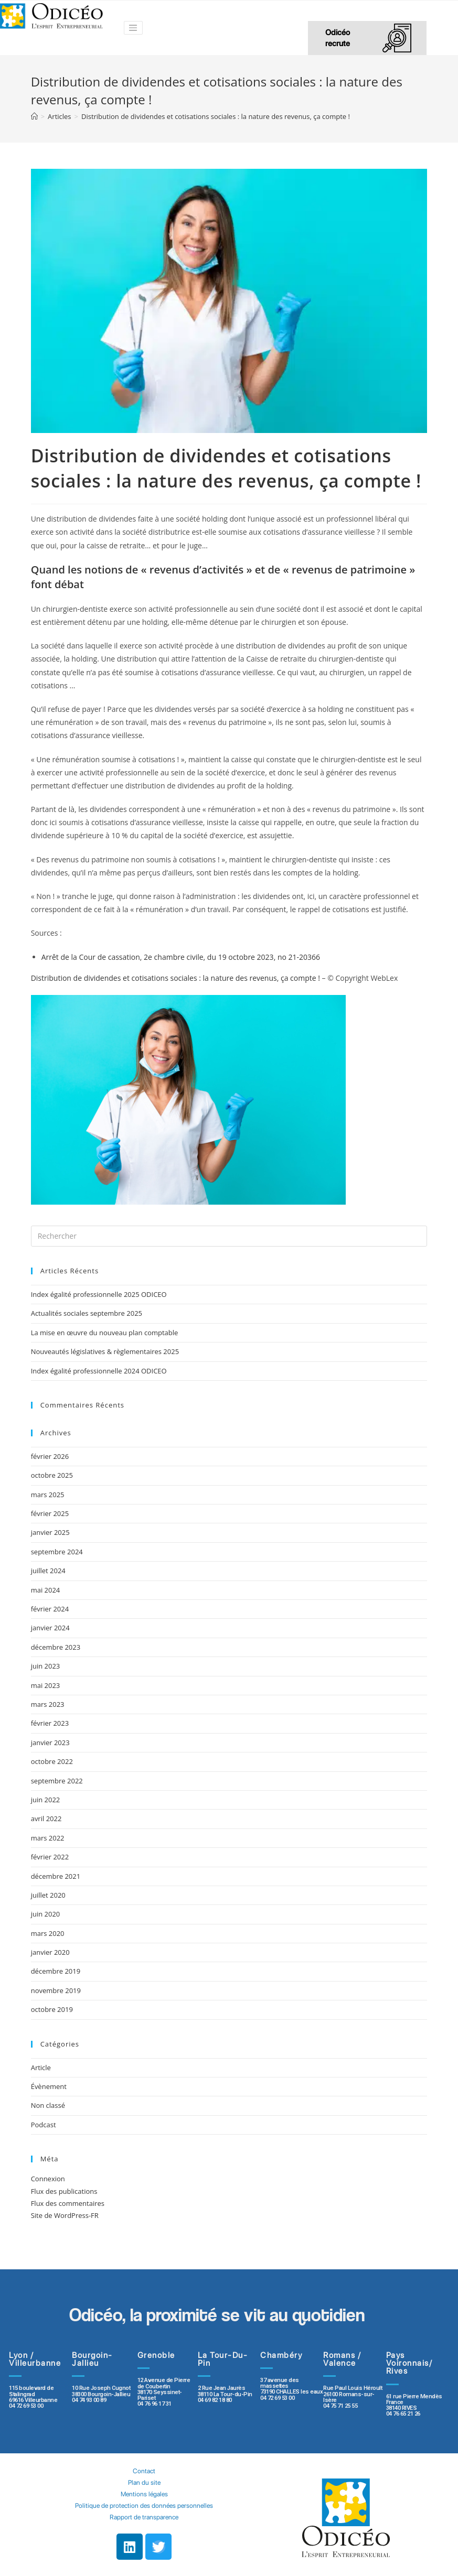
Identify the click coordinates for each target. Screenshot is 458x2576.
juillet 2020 (48, 1895)
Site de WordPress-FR (65, 2215)
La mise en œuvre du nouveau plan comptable (104, 1332)
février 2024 (50, 1609)
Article (41, 2067)
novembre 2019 (56, 1990)
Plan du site (144, 2482)
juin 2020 (45, 1914)
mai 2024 (45, 1590)
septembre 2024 (57, 1551)
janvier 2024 (50, 1627)
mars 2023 (48, 1704)
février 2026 (50, 1456)
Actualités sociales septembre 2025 (88, 1313)
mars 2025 (48, 1494)
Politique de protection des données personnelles (144, 2505)
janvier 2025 (50, 1532)
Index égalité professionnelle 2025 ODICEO (99, 1294)
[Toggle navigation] (133, 28)
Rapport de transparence (144, 2517)
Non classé (48, 2105)
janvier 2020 (50, 1952)
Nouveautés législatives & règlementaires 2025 (105, 1351)
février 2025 (50, 1513)
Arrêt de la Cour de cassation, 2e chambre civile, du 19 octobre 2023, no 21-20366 (180, 957)
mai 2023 (45, 1685)
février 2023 (50, 1723)
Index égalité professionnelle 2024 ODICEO (99, 1371)
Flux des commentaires (67, 2203)
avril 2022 (46, 1818)
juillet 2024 (48, 1570)
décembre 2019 (56, 1971)
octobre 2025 (52, 1475)
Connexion (48, 2178)
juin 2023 (45, 1666)
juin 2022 (45, 1799)
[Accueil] (34, 116)
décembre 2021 (56, 1876)
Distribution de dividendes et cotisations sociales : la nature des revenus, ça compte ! (175, 978)
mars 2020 (48, 1933)
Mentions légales (144, 2494)
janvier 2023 (50, 1742)
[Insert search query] (229, 1236)
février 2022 (50, 1856)
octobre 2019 (52, 2009)
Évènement (49, 2086)
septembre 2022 (57, 1780)
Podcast (43, 2124)
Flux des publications (64, 2191)
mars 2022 (48, 1838)
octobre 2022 (52, 1761)
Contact (144, 2471)
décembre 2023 (56, 1647)
